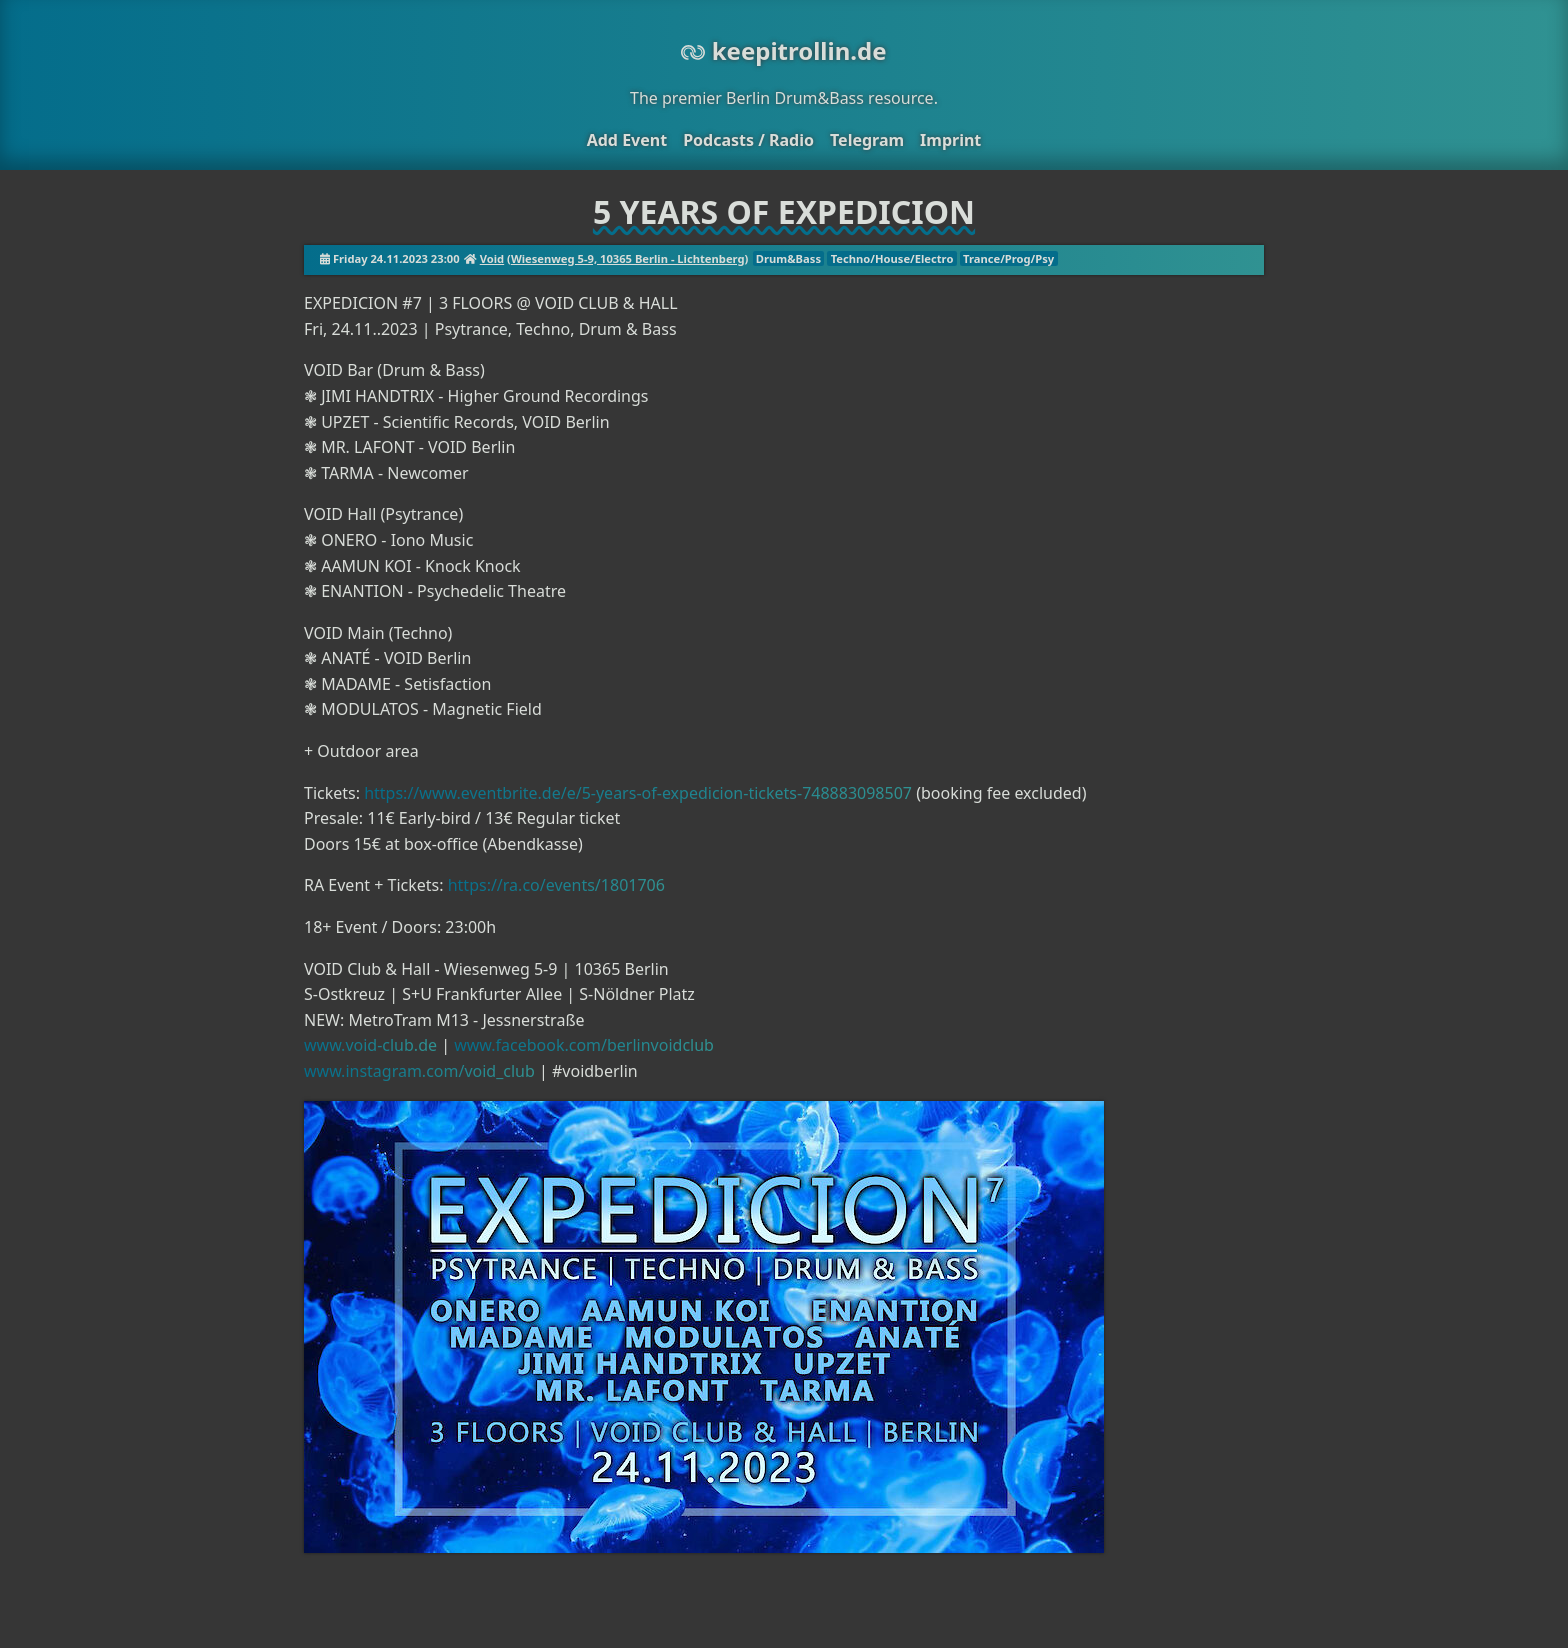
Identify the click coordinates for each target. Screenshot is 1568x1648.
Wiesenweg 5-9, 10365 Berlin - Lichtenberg (628, 258)
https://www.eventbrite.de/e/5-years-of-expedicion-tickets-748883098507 (638, 793)
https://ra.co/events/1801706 (556, 885)
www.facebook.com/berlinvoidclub (584, 1045)
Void (492, 258)
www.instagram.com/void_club (419, 1071)
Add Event (627, 140)
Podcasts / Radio (748, 140)
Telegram (867, 140)
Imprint (950, 140)
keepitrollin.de (783, 50)
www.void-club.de (370, 1045)
